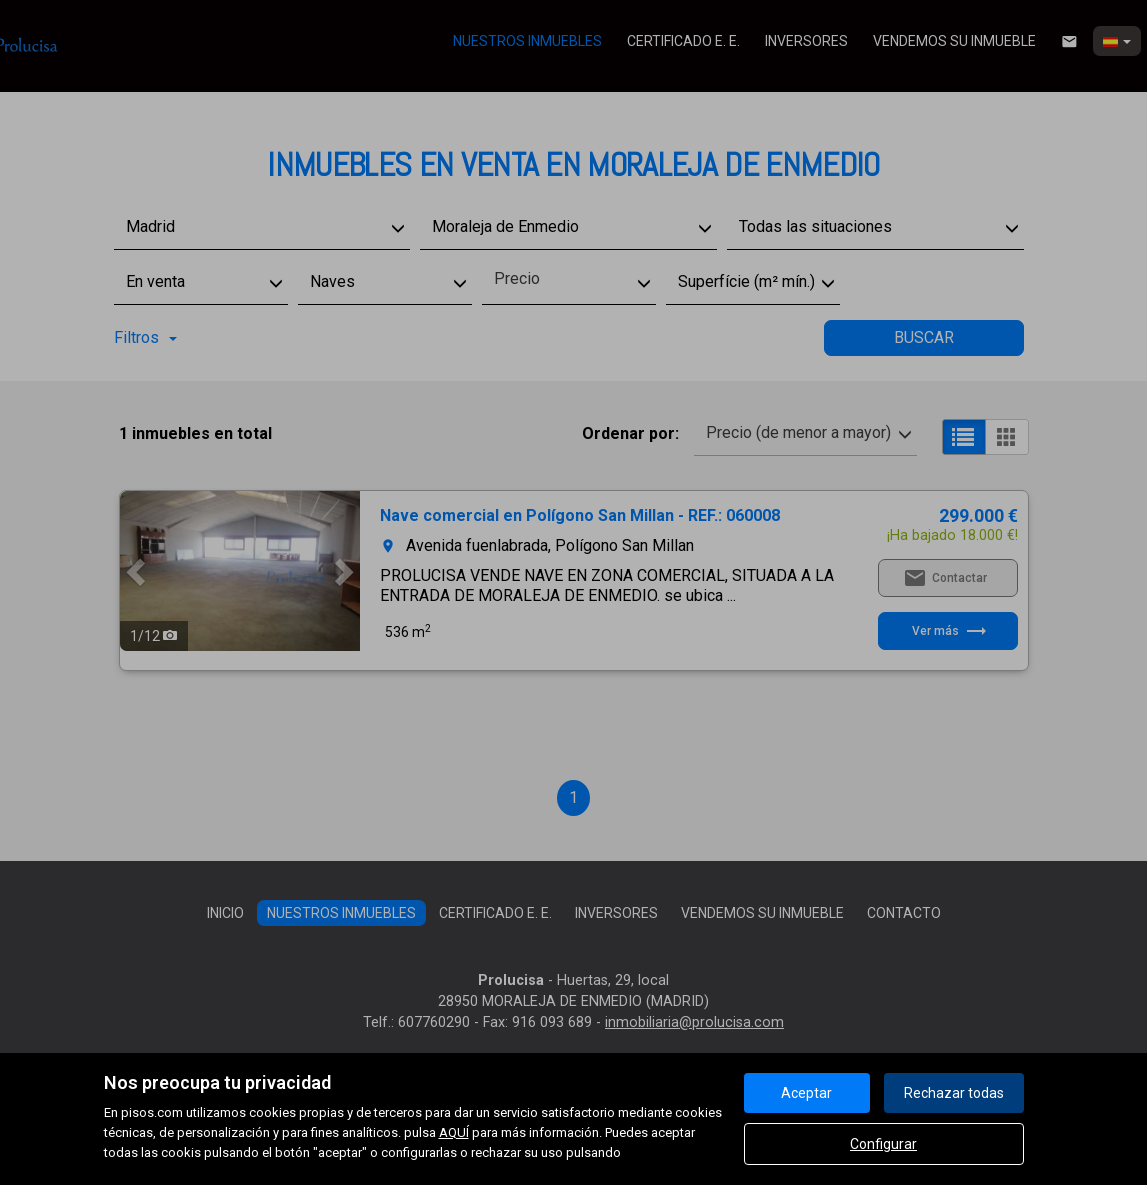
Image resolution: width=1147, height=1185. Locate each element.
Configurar (883, 1144)
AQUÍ (454, 1132)
